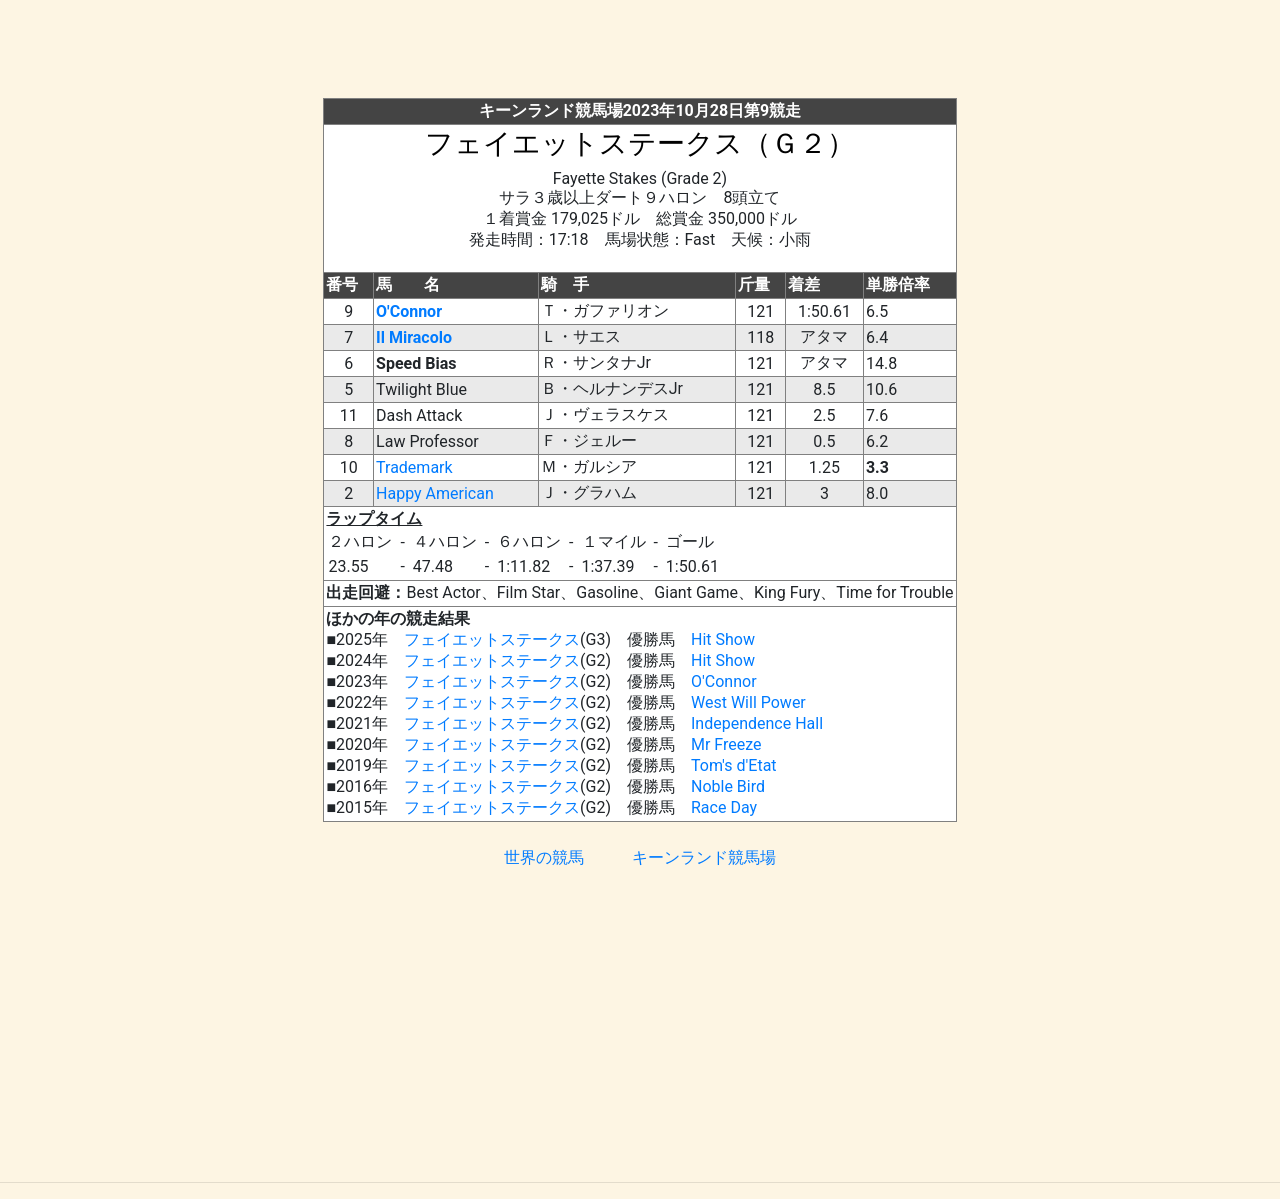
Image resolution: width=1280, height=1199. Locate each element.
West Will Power (748, 702)
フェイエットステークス (492, 639)
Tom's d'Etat (734, 765)
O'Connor (409, 311)
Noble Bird (728, 786)
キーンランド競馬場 (704, 857)
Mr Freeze (726, 744)
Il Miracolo (414, 337)
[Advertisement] (640, 53)
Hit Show (723, 639)
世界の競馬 (544, 857)
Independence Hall (757, 723)
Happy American (435, 493)
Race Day (724, 807)
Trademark (414, 467)
